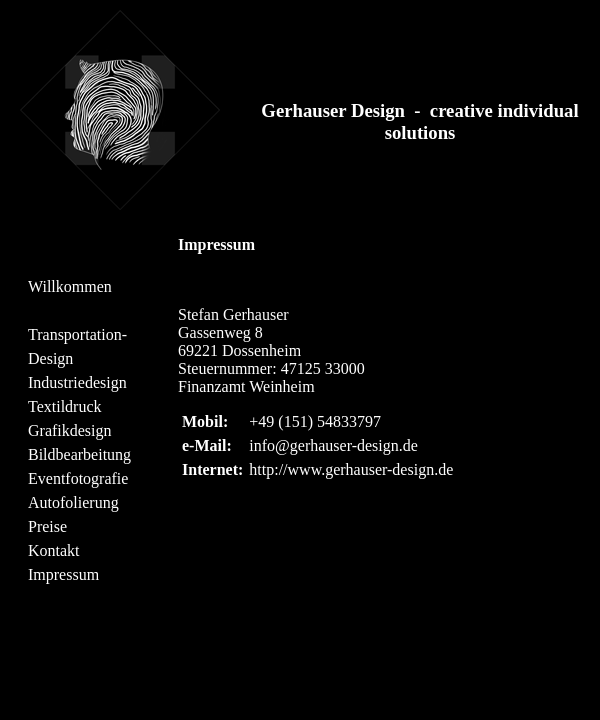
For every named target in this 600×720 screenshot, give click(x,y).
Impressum (63, 574)
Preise (47, 526)
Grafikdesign (70, 430)
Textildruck (65, 406)
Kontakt (54, 550)
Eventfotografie (78, 478)
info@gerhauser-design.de (333, 445)
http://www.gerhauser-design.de (351, 469)
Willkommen (70, 286)
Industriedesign (77, 382)
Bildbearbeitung (79, 454)
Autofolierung (73, 502)
